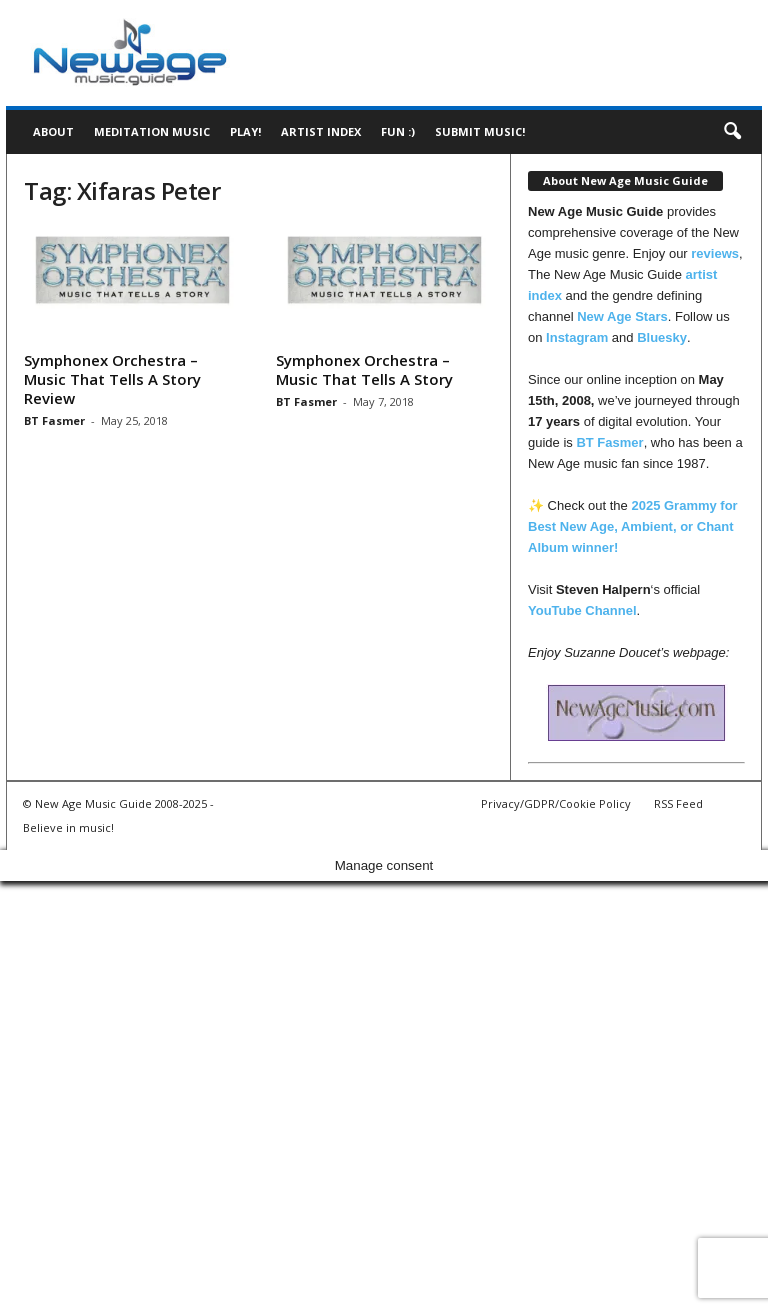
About (53, 131)
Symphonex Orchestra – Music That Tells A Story (364, 369)
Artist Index (321, 131)
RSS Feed (678, 803)
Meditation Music (152, 131)
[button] (732, 132)
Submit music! (480, 131)
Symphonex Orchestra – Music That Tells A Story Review (112, 379)
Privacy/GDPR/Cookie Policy (556, 803)
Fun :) (398, 131)
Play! (245, 131)
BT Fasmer (54, 420)
